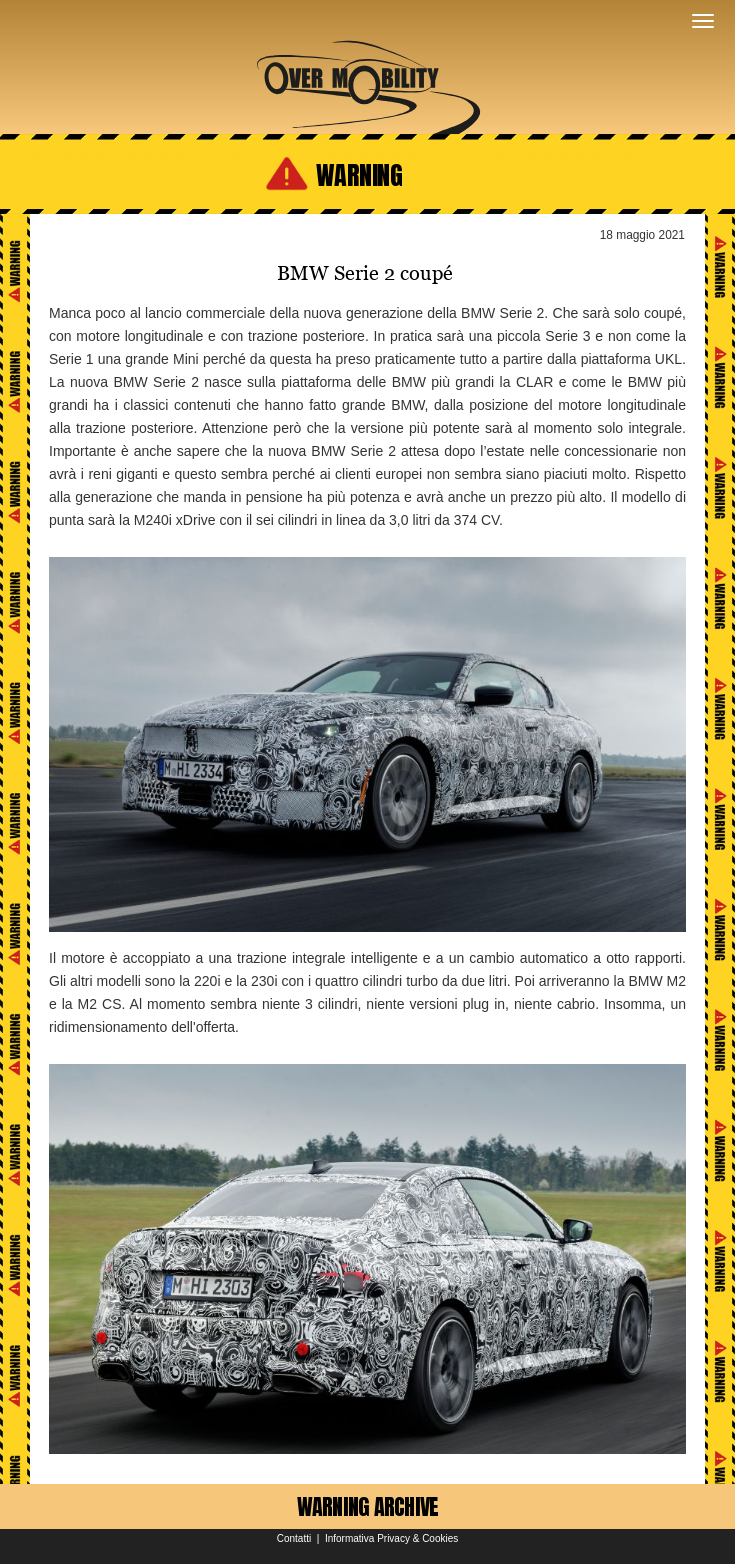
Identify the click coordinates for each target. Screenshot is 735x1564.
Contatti (294, 1538)
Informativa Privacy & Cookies (391, 1538)
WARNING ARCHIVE (368, 1506)
